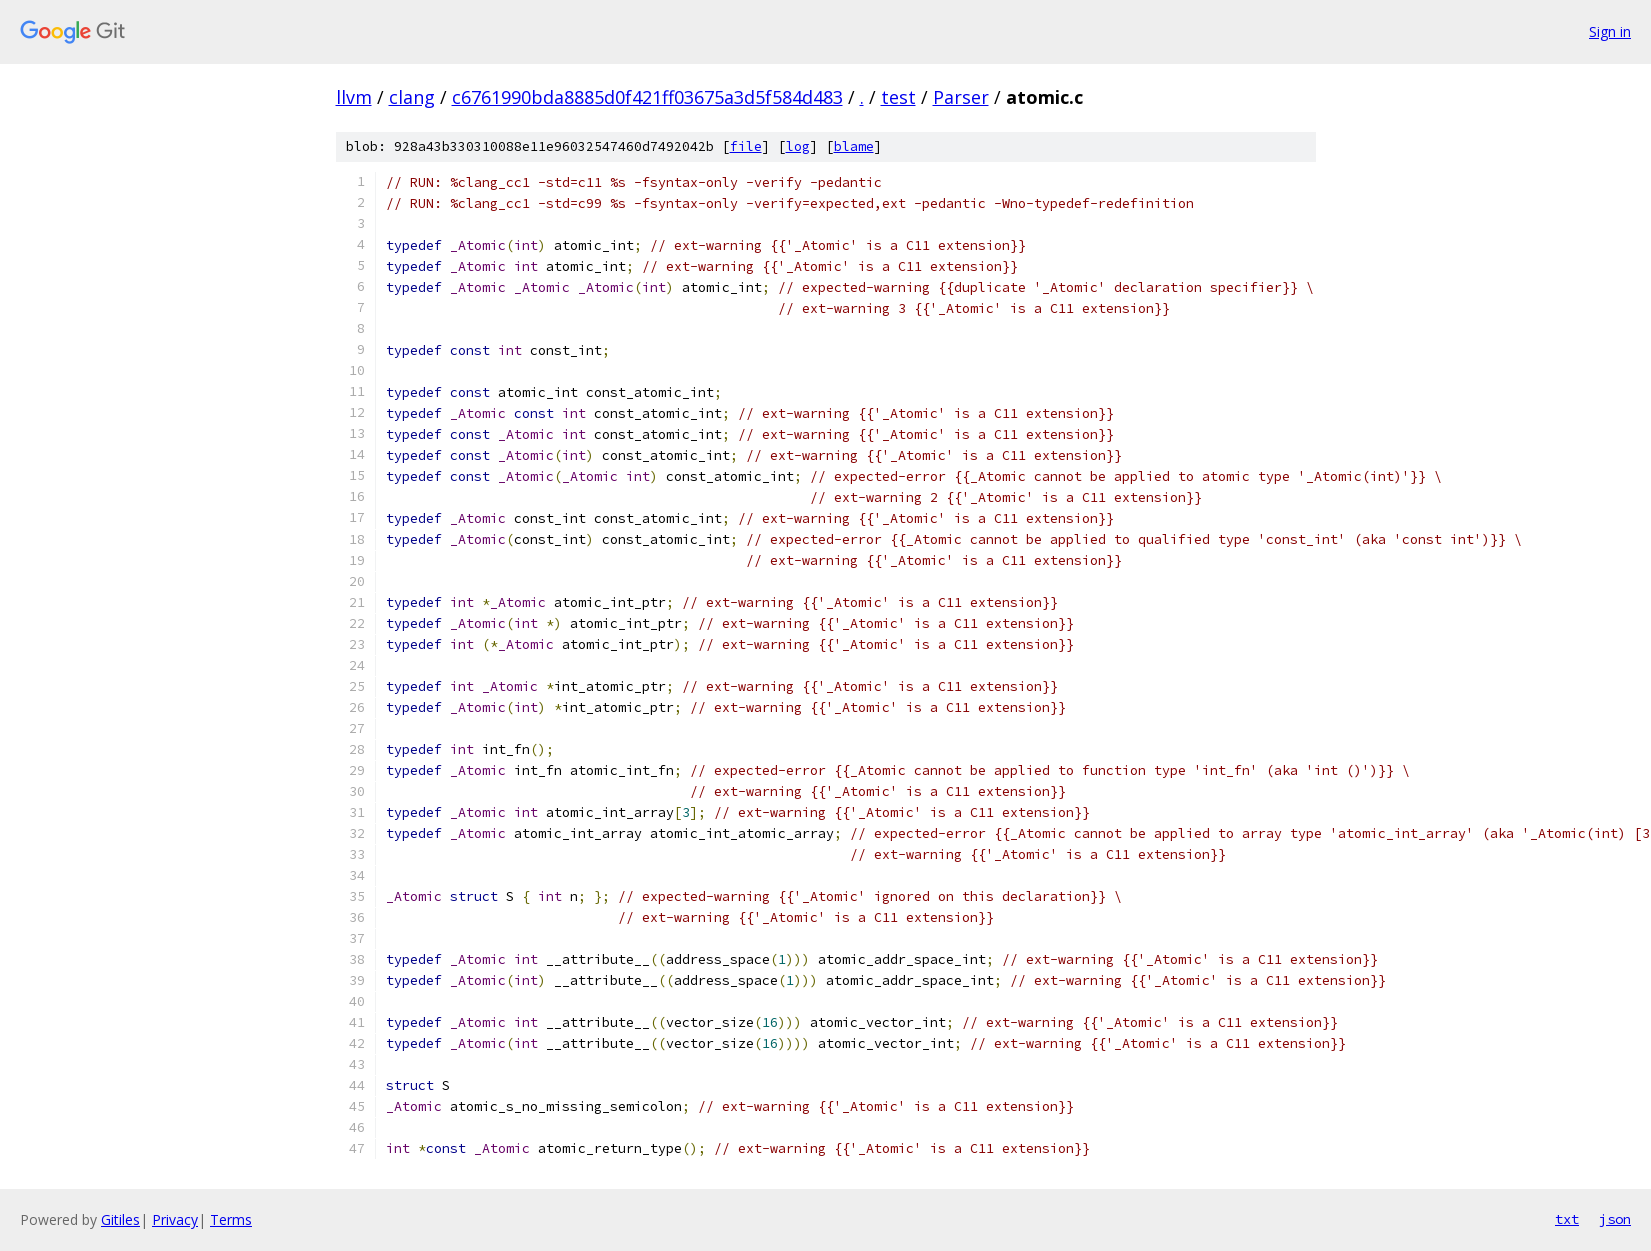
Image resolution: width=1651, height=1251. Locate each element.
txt (1567, 1219)
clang (412, 97)
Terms (231, 1219)
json (1615, 1219)
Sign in (1610, 31)
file (746, 146)
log (798, 146)
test (898, 97)
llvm (354, 97)
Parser (961, 97)
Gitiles (120, 1219)
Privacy (175, 1219)
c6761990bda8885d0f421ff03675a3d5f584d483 (647, 97)
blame (854, 146)
